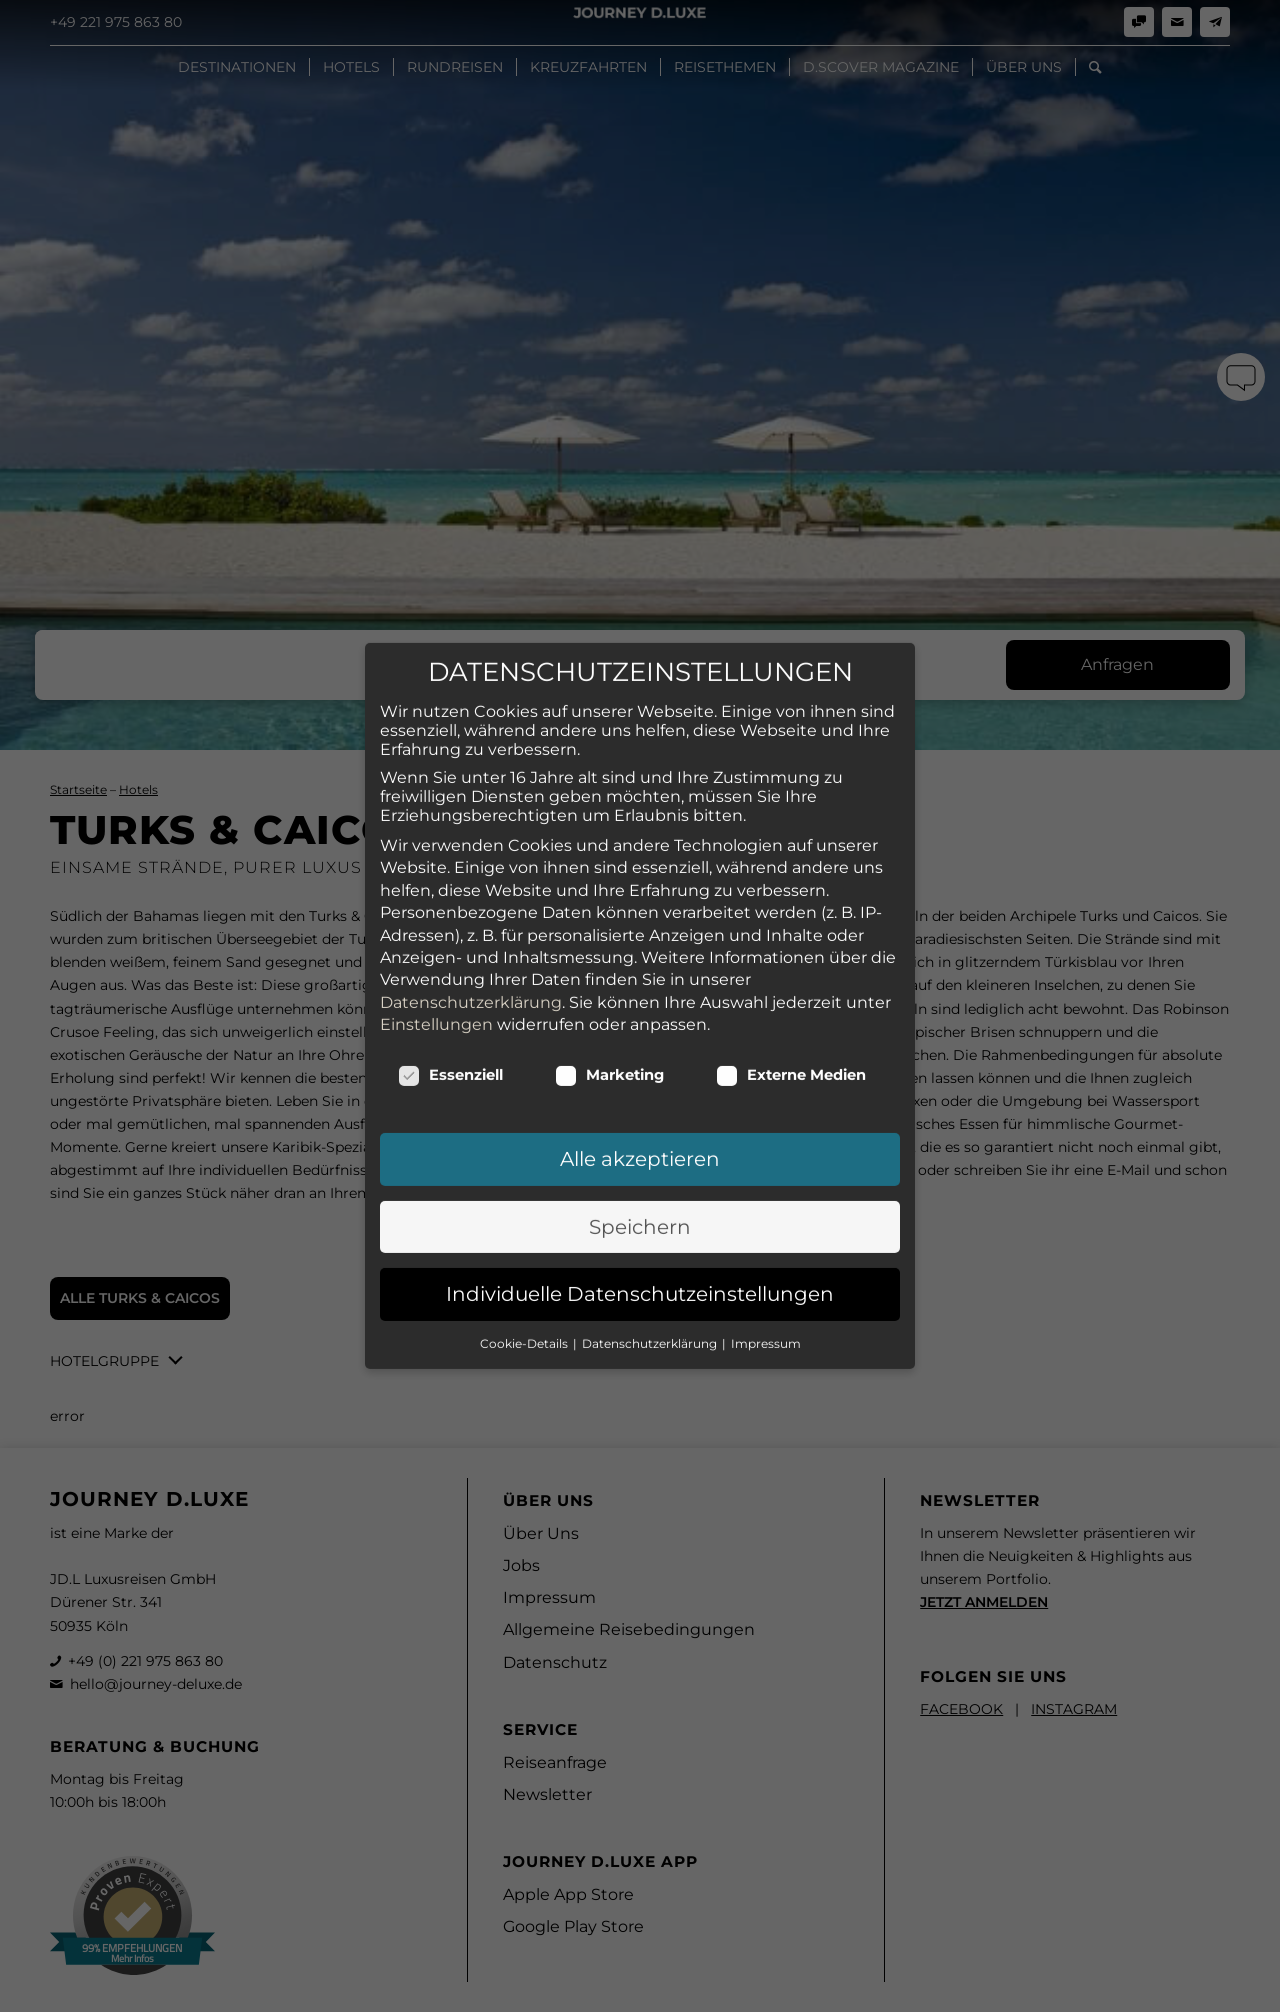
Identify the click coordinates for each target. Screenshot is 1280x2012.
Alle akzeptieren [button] (640, 1003)
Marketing (609, 919)
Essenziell (450, 919)
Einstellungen (436, 868)
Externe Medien (791, 919)
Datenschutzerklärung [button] (651, 1187)
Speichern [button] (640, 1071)
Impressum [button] (766, 1187)
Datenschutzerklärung (471, 846)
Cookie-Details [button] (525, 1187)
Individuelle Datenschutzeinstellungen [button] (640, 1138)
